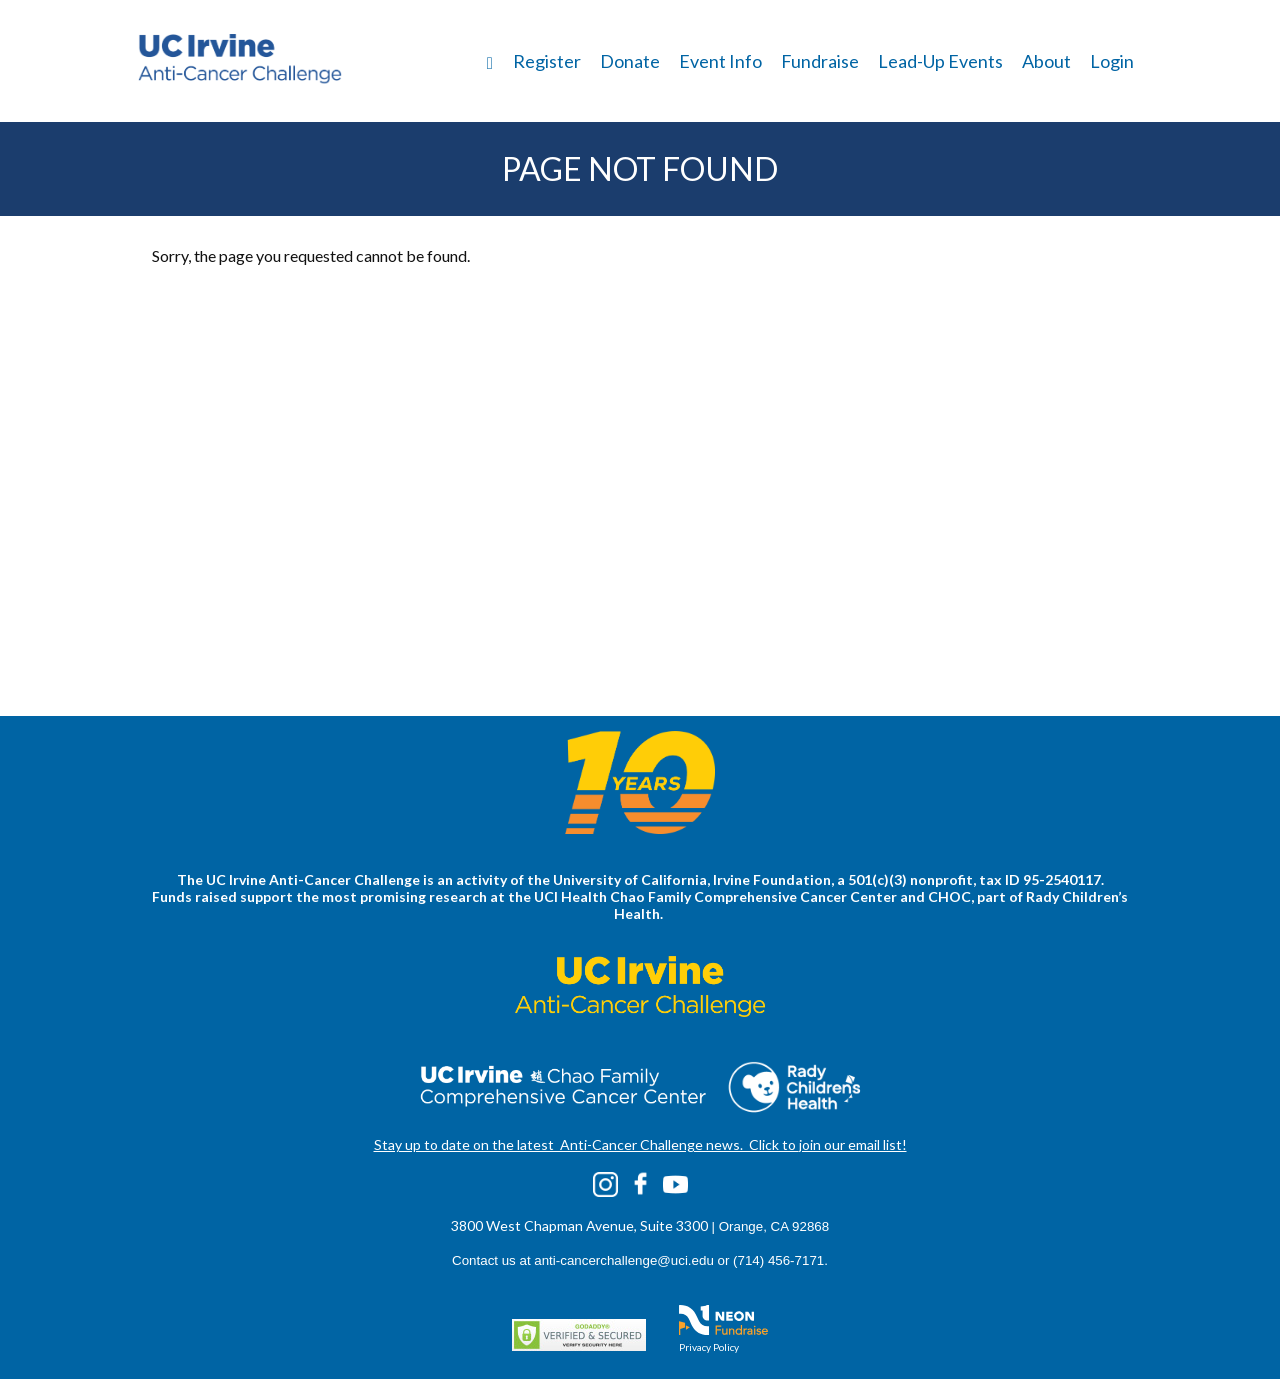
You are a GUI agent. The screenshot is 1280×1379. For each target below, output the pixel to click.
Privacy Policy (709, 1347)
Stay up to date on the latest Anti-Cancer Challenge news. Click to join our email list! (640, 1144)
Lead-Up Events (940, 61)
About (1046, 61)
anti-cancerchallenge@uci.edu (624, 1260)
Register (547, 61)
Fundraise (820, 61)
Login (1112, 61)
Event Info (720, 61)
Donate (630, 61)
